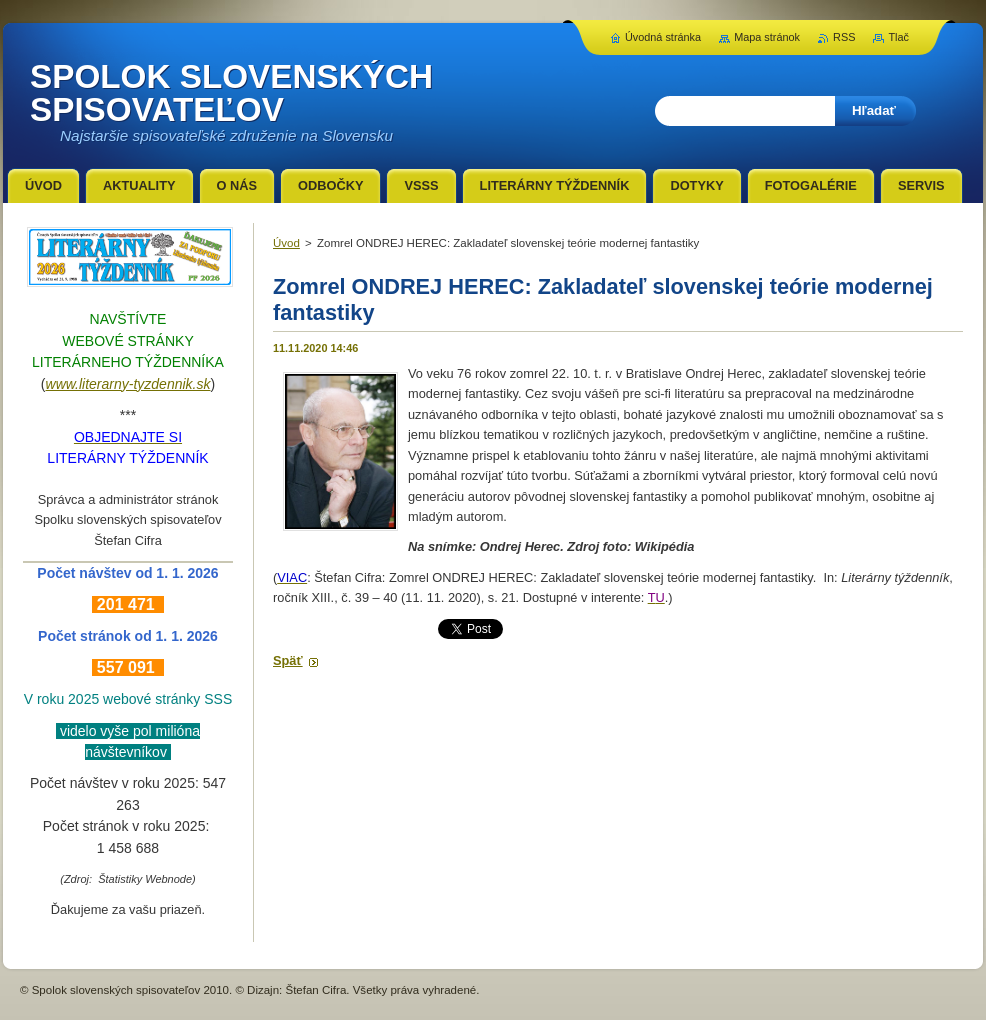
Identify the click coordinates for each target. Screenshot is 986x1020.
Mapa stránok (767, 37)
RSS (844, 37)
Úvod (286, 243)
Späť (288, 660)
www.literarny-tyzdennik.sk (128, 384)
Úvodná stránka (663, 37)
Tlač (898, 37)
